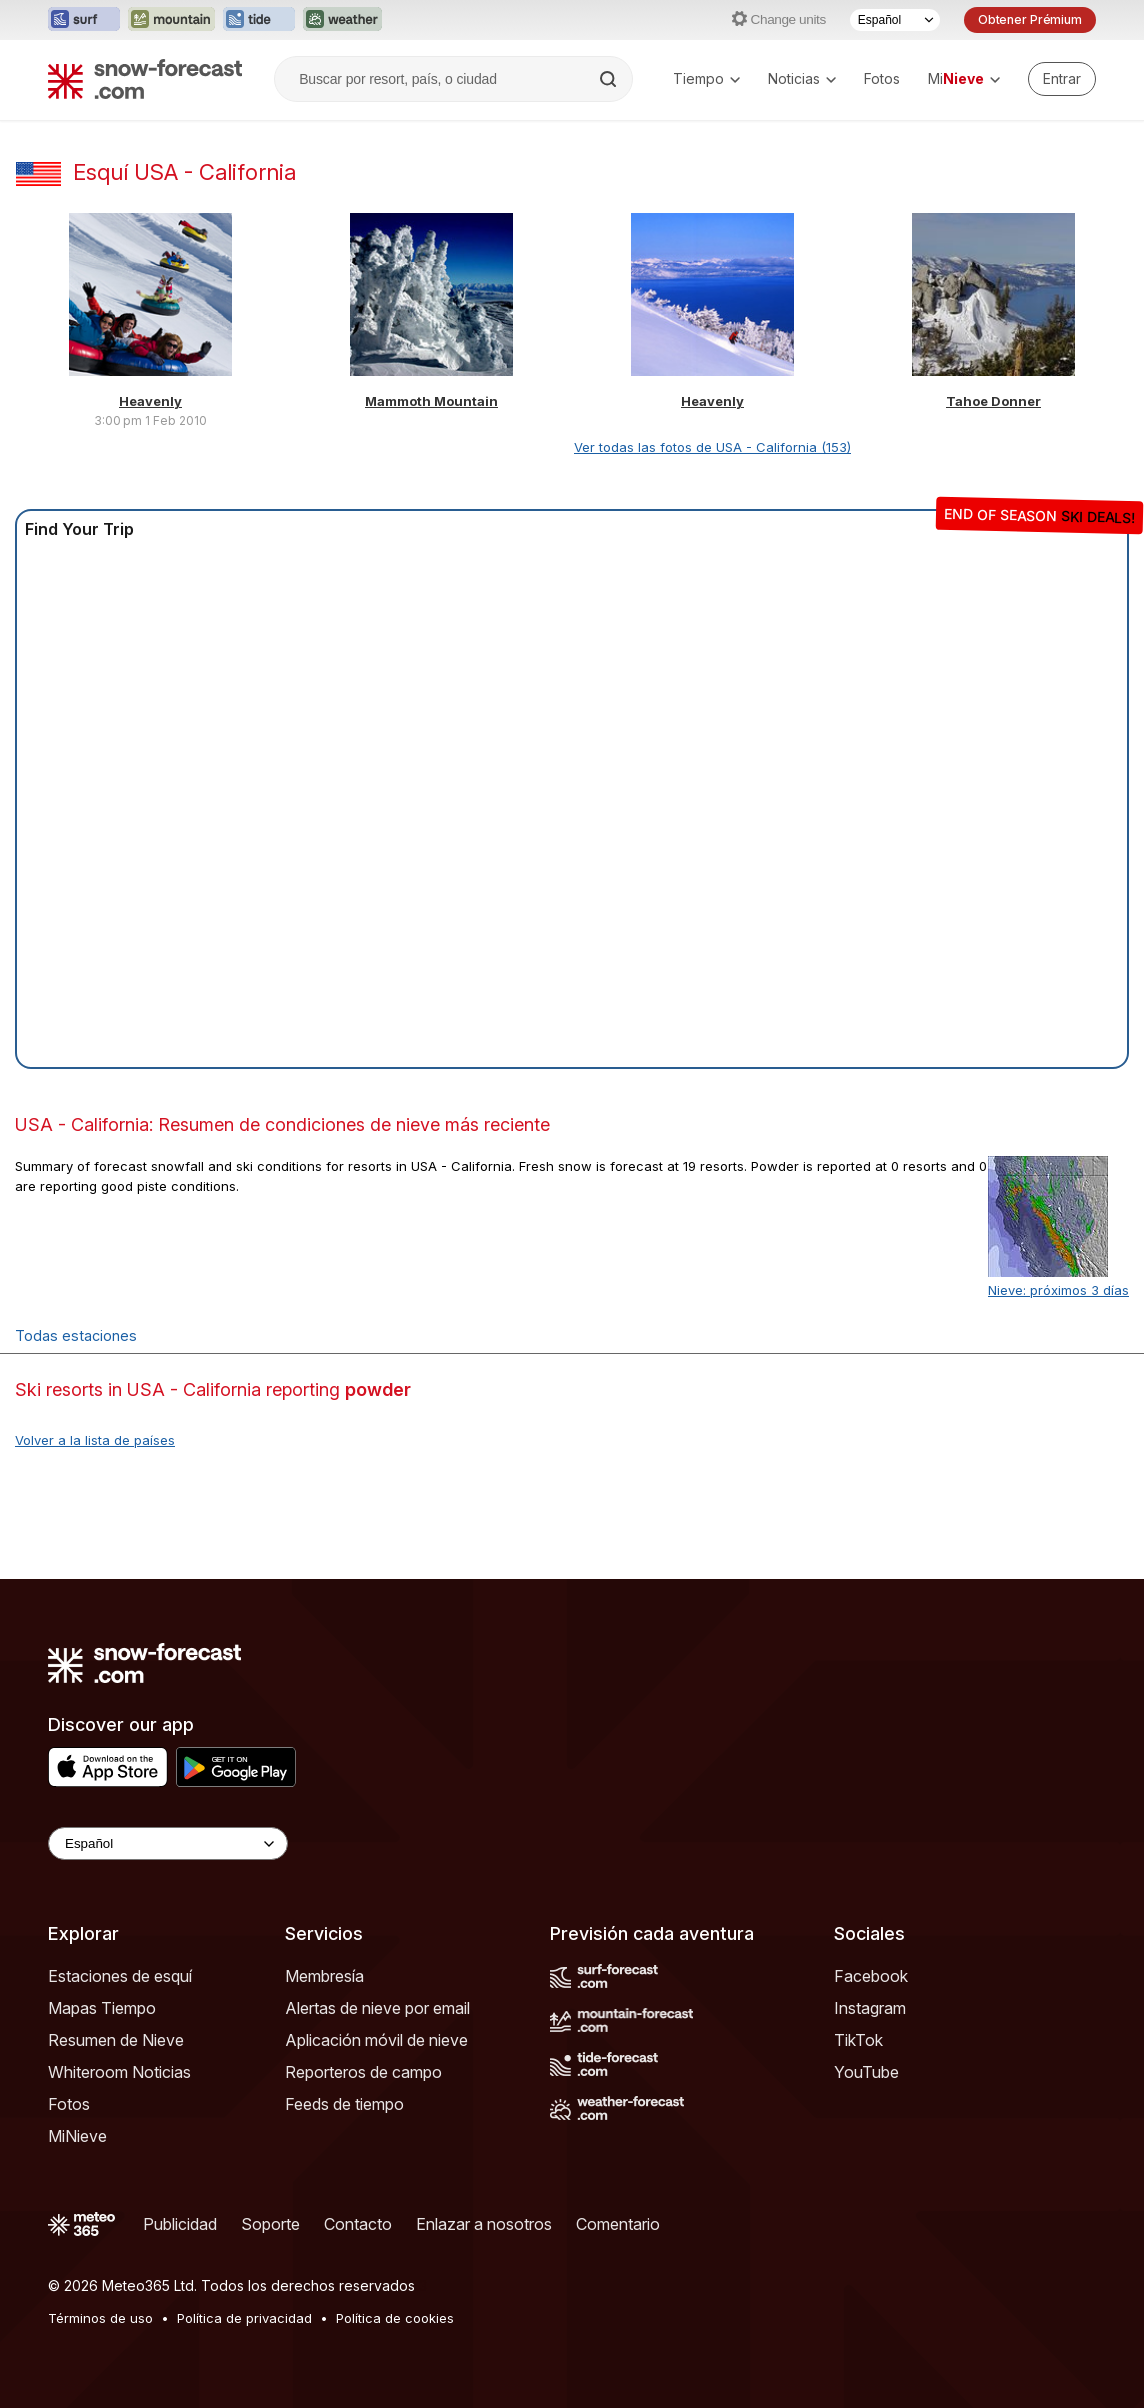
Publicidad (180, 2224)
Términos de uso (100, 2318)
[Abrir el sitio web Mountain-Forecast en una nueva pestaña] (171, 20)
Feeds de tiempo (344, 2104)
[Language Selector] (168, 1843)
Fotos (882, 78)
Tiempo (706, 78)
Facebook (871, 1976)
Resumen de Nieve (116, 2040)
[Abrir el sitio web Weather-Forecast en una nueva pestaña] (342, 20)
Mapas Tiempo (102, 2008)
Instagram (870, 2008)
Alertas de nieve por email (377, 2008)
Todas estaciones (76, 1335)
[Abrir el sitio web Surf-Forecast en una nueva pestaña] (84, 20)
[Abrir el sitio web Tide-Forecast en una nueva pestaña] (259, 20)
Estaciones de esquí (120, 1976)
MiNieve (77, 2136)
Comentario (618, 2224)
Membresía (324, 1976)
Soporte (270, 2224)
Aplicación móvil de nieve (376, 2040)
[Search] (610, 79)
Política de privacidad (244, 2318)
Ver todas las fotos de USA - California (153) (712, 447)
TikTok (858, 2040)
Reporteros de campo (363, 2072)
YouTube (866, 2072)
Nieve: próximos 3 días (1058, 1290)
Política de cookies (395, 2318)
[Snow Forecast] (145, 79)
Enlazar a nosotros (484, 2224)
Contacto (358, 2224)
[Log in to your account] (1062, 79)
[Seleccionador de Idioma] (895, 20)
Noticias (802, 78)
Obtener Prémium (1030, 19)
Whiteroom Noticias (119, 2072)
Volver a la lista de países (95, 1440)
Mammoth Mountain (431, 401)
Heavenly (150, 401)
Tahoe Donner (993, 401)
